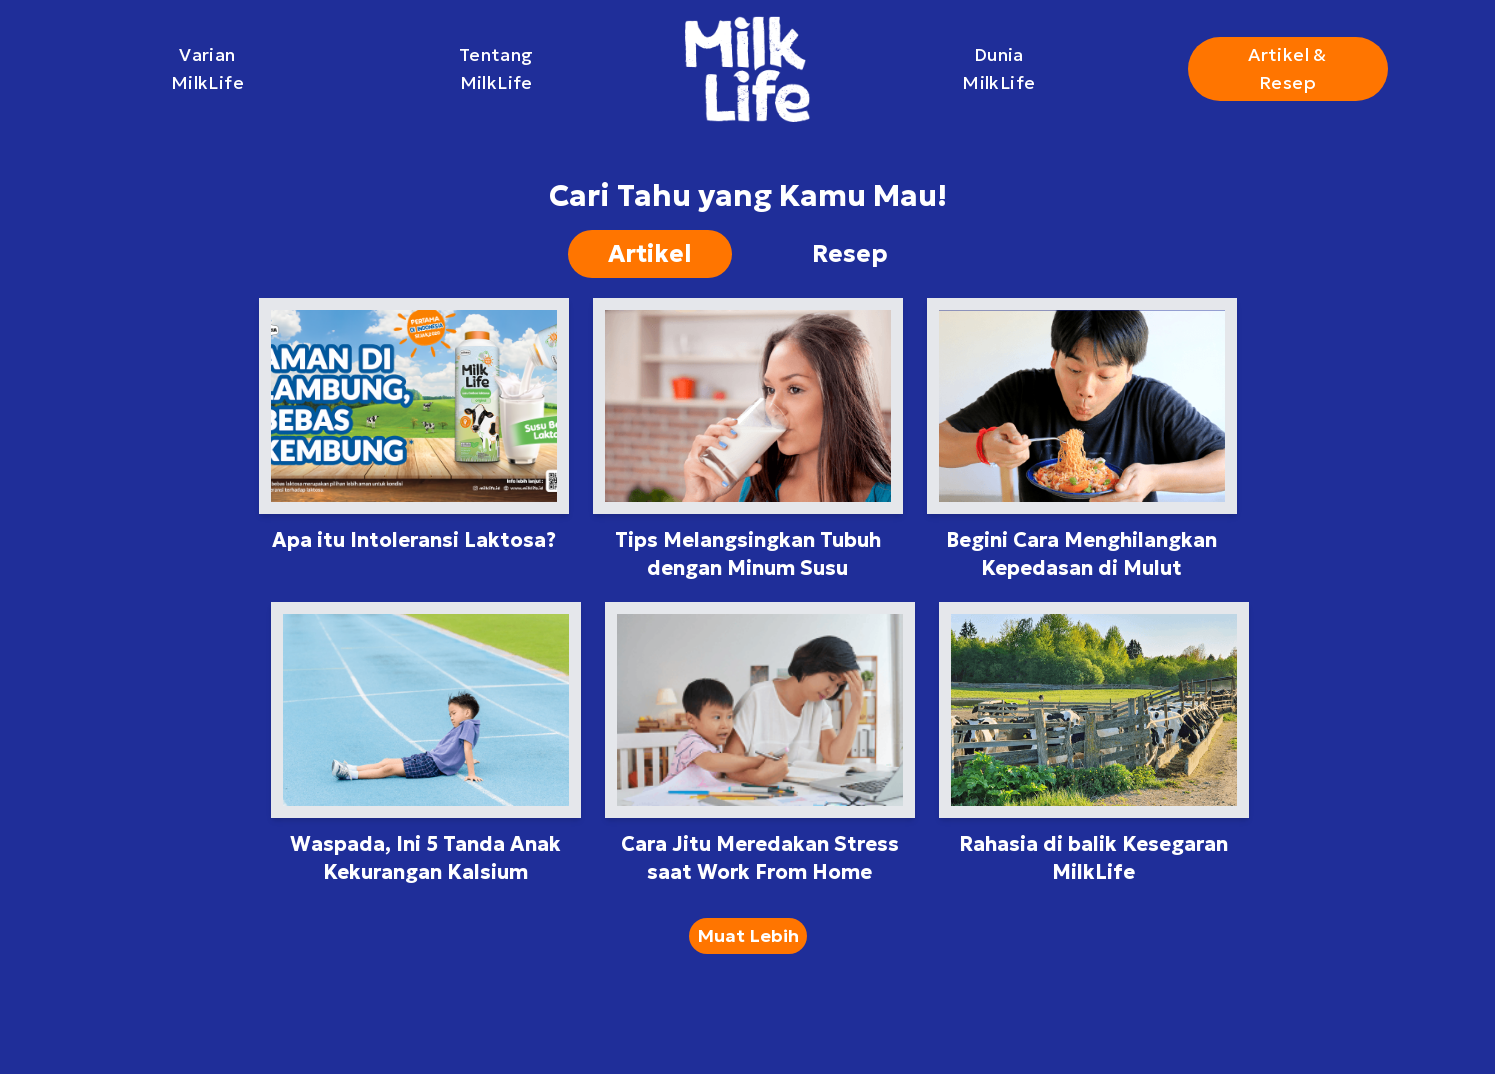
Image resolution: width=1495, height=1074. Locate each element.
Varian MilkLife (207, 68)
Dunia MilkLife (998, 68)
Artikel (650, 254)
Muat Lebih (748, 935)
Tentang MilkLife (496, 68)
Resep (850, 254)
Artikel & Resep (1287, 68)
